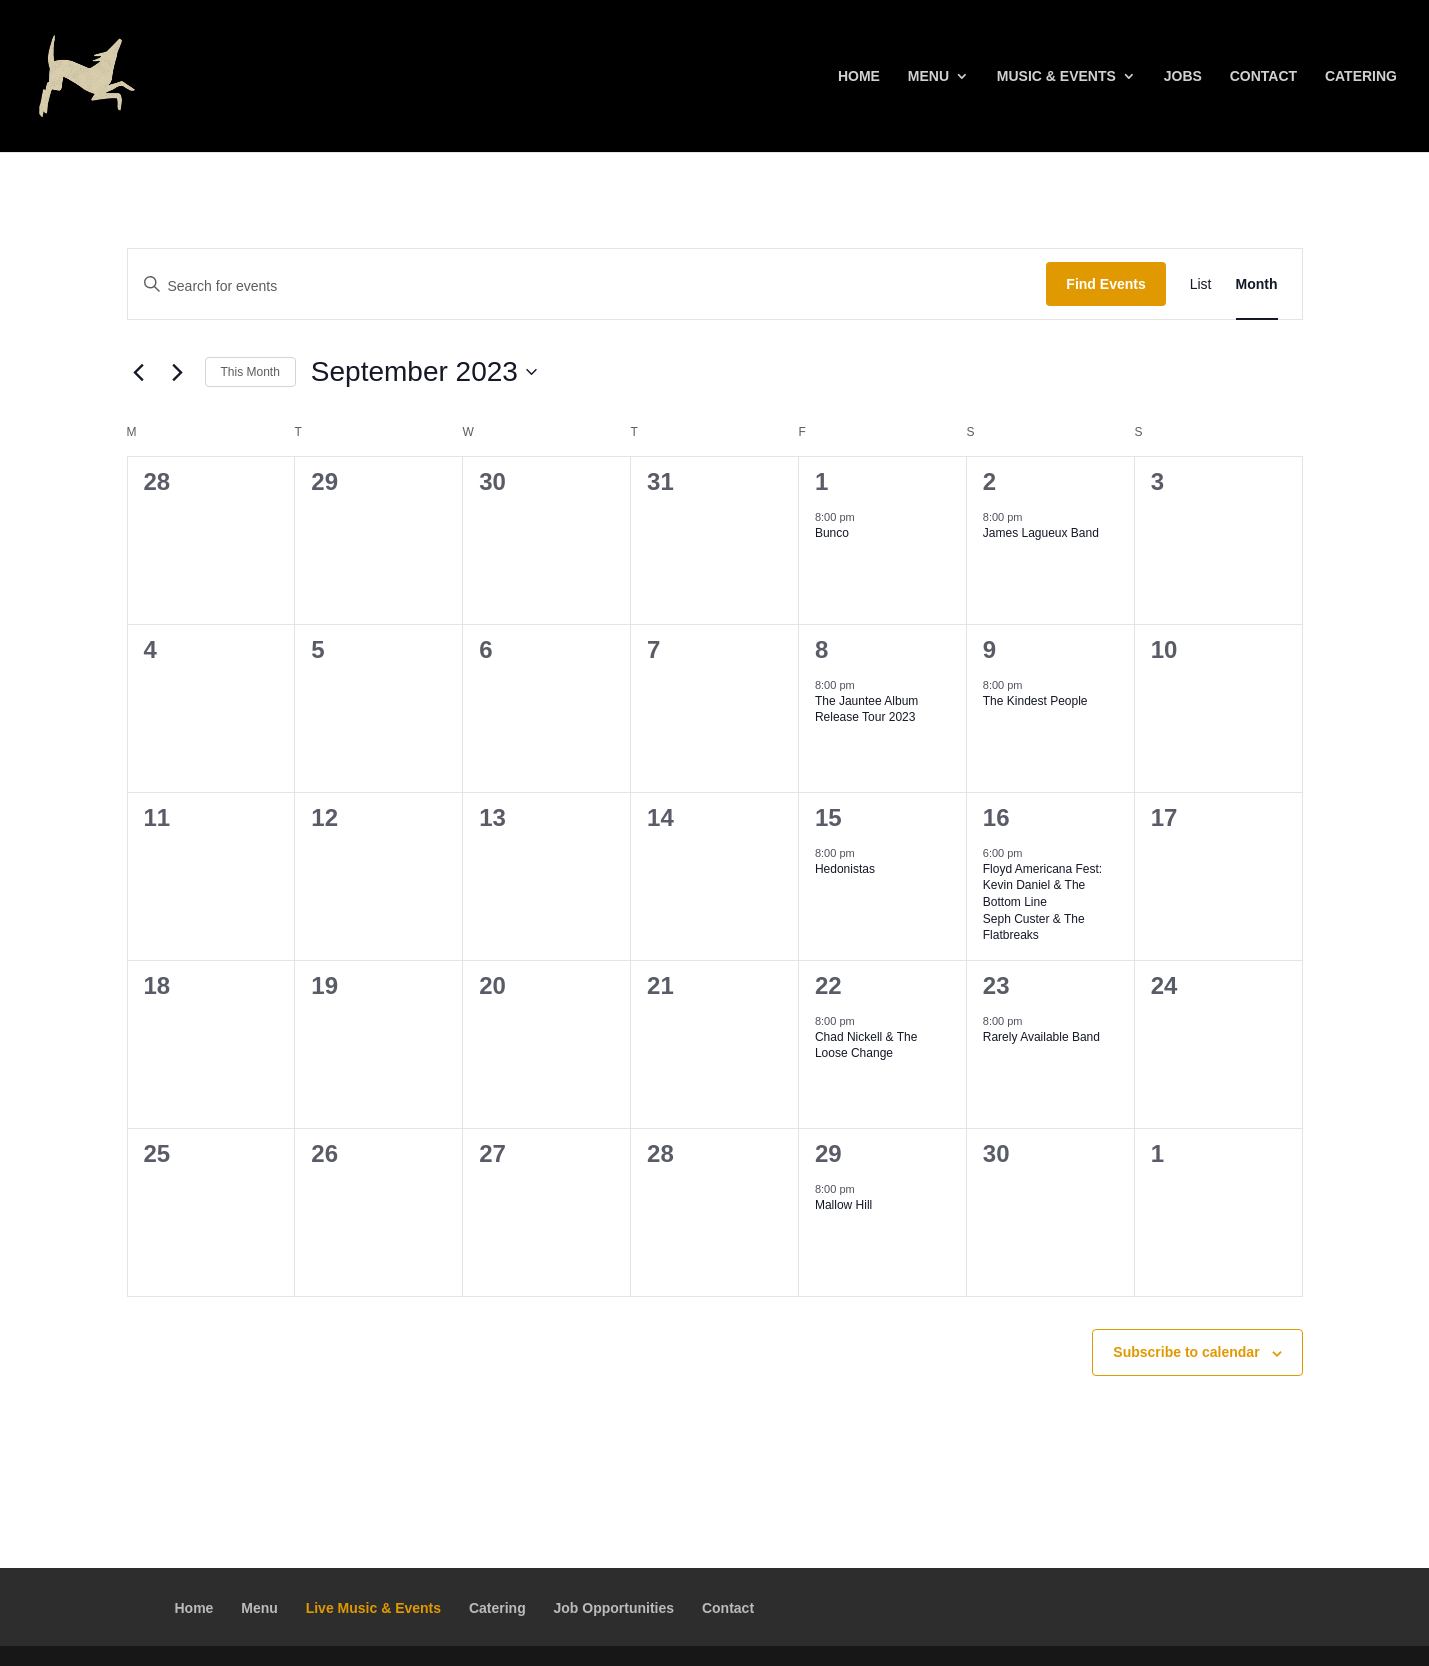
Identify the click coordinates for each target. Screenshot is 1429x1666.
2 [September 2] (989, 481)
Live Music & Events (373, 1608)
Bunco (832, 533)
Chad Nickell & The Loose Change (866, 1045)
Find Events (1105, 284)
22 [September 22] (828, 985)
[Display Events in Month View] (1257, 284)
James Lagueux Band (1041, 533)
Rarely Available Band (1041, 1037)
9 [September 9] (989, 649)
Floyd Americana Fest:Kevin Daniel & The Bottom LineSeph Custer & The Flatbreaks (1042, 902)
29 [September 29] (828, 1153)
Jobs (1183, 76)
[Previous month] (139, 372)
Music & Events (1056, 76)
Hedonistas (845, 869)
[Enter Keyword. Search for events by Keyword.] (587, 286)
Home (859, 76)
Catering (1361, 76)
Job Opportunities (614, 1608)
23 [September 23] (996, 985)
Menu (928, 76)
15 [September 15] (828, 817)
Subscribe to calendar (1186, 1352)
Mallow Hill (843, 1205)
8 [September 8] (821, 649)
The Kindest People (1035, 701)
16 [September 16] (996, 817)
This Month (250, 372)
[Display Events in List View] (1201, 284)
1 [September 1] (821, 481)
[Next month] (178, 372)
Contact (1263, 76)
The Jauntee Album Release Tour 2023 (866, 709)
